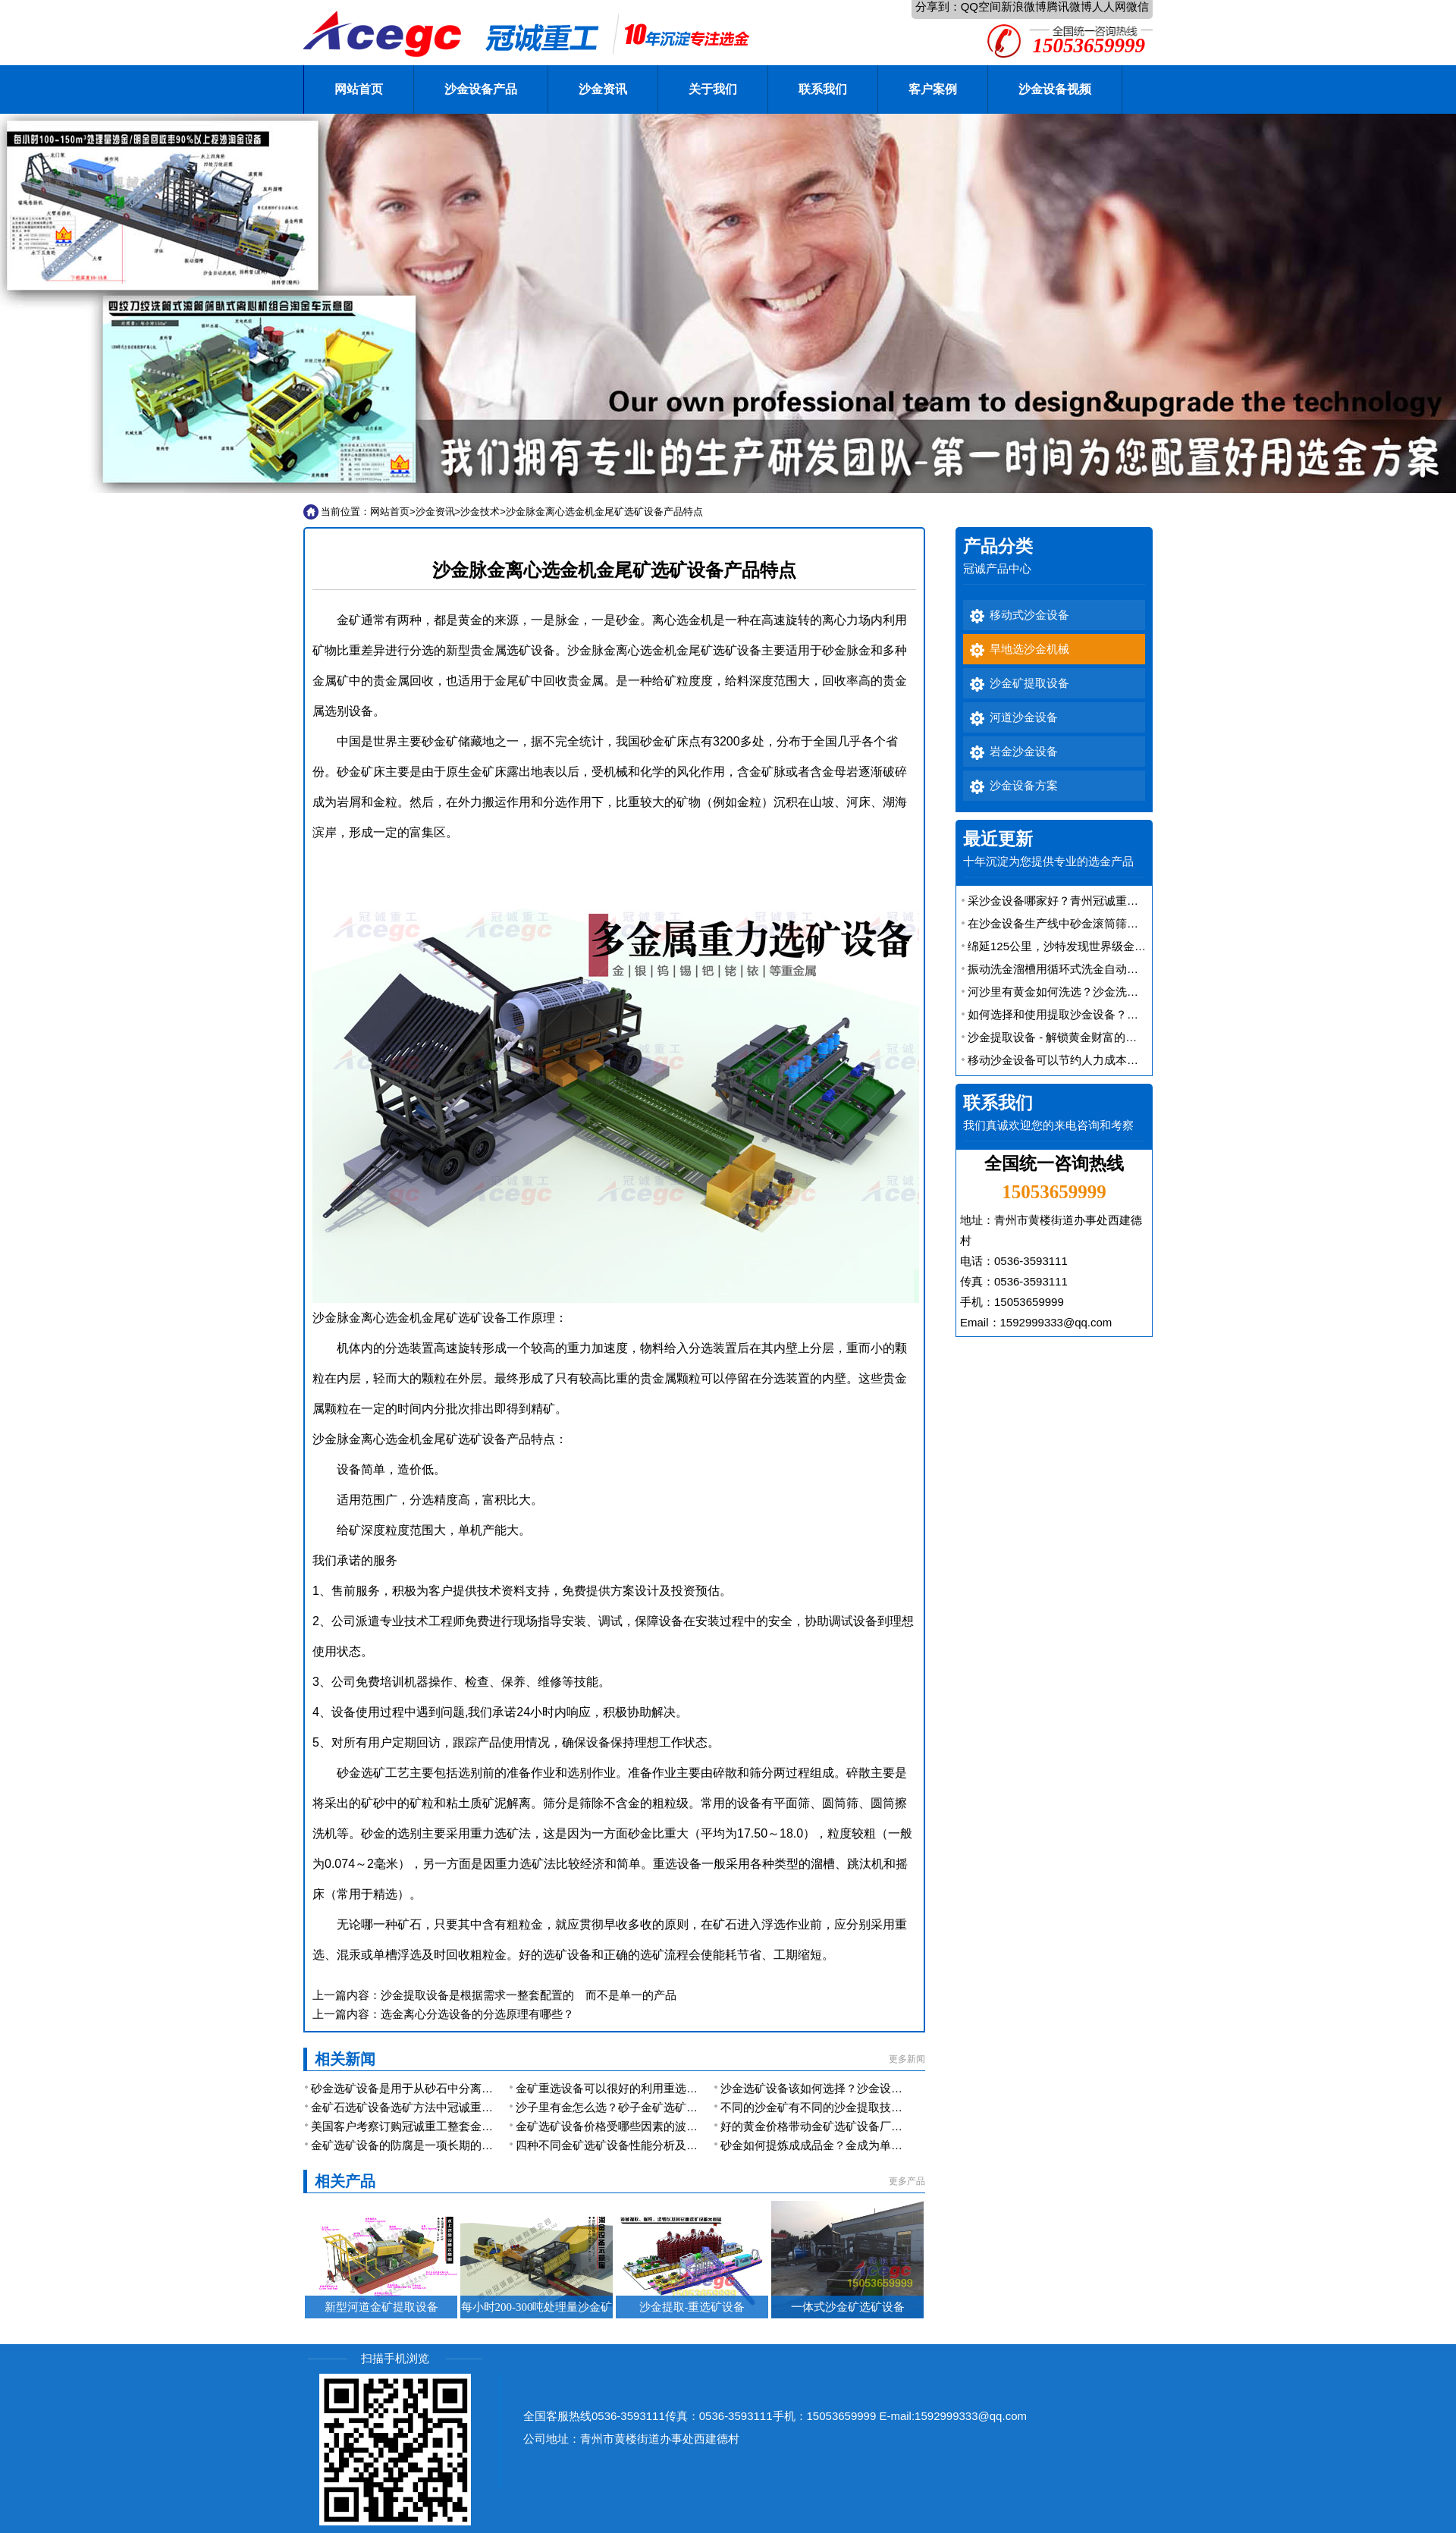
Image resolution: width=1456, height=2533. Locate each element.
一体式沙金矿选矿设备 (848, 2307)
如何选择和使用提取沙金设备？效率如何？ (1076, 1014)
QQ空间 (981, 6)
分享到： (938, 6)
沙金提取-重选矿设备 (692, 2307)
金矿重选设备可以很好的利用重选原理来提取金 (635, 2088)
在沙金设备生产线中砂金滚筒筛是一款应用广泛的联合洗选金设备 (1133, 923)
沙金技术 (480, 511)
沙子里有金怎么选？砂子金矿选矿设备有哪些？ (635, 2107)
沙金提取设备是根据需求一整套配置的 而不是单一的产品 (528, 1994)
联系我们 (823, 89)
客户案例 (932, 89)
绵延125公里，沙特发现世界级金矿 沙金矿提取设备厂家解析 (1121, 946)
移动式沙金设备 (1029, 615)
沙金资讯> (438, 511)
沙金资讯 (603, 89)
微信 (1137, 6)
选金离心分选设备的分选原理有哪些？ (477, 2013)
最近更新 (998, 839)
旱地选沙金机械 (1029, 649)
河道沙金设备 (1024, 717)
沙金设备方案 (1024, 786)
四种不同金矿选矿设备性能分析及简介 (612, 2145)
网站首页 (358, 89)
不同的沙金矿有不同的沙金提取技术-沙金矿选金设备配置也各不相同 (892, 2107)
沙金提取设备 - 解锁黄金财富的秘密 (1058, 1037)
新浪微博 (1023, 6)
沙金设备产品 (480, 89)
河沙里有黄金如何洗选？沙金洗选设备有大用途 (1087, 991)
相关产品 (345, 2181)
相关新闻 (345, 2059)
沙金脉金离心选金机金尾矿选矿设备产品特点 (604, 511)
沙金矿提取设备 (1029, 683)
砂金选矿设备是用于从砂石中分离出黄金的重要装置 (442, 2088)
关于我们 (713, 89)
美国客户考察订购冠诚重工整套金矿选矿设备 (424, 2126)
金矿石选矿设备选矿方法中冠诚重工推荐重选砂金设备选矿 (459, 2107)
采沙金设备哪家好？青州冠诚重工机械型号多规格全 (1098, 900)
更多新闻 (907, 2059)
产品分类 (998, 546)
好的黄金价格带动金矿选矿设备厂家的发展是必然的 (851, 2126)
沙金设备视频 (1054, 89)
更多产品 (907, 2181)
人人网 (1109, 6)
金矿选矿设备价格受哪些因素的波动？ (612, 2126)
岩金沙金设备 (1024, 751)
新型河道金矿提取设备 (381, 2307)
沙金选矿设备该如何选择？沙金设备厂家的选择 (839, 2088)
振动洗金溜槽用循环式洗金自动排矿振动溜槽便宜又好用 (1110, 968)
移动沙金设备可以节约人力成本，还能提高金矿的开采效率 (1115, 1059)
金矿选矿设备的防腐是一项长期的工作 (407, 2145)
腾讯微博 (1069, 6)
